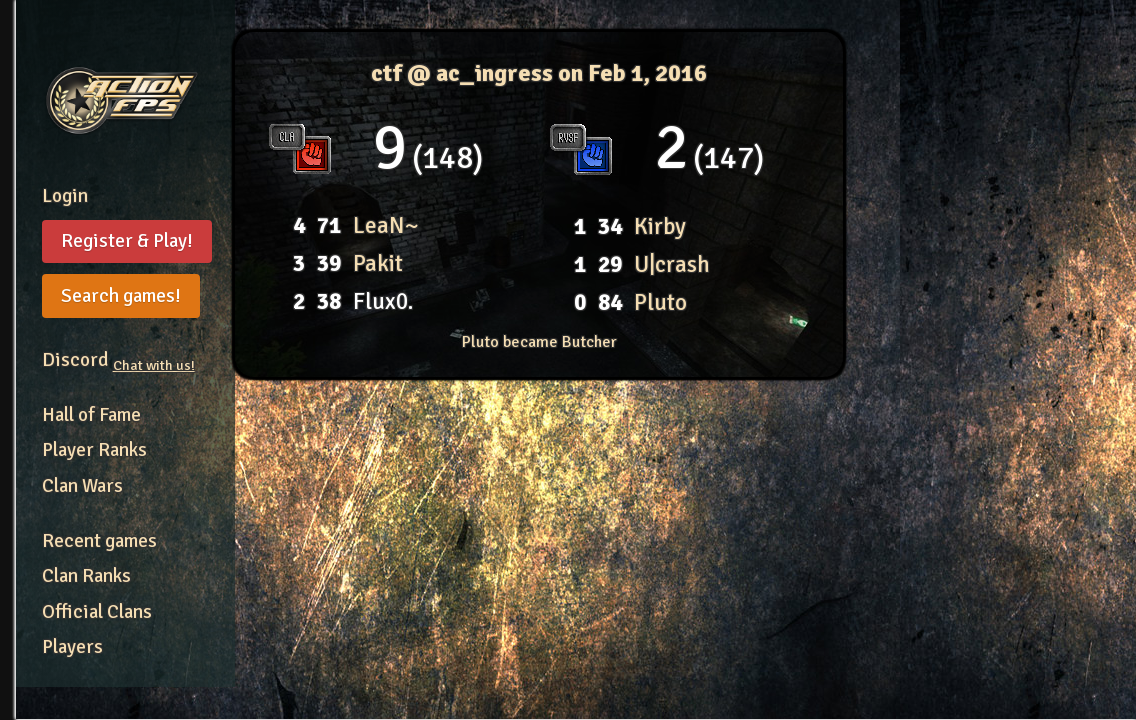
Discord (118, 360)
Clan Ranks (86, 576)
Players (72, 647)
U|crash (672, 264)
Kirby (660, 226)
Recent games (99, 541)
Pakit (378, 263)
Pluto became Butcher (539, 342)
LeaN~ (385, 225)
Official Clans (97, 612)
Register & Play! (127, 241)
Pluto (660, 302)
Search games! (121, 296)
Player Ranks (94, 450)
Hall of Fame (91, 415)
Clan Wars (82, 486)
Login (65, 196)
